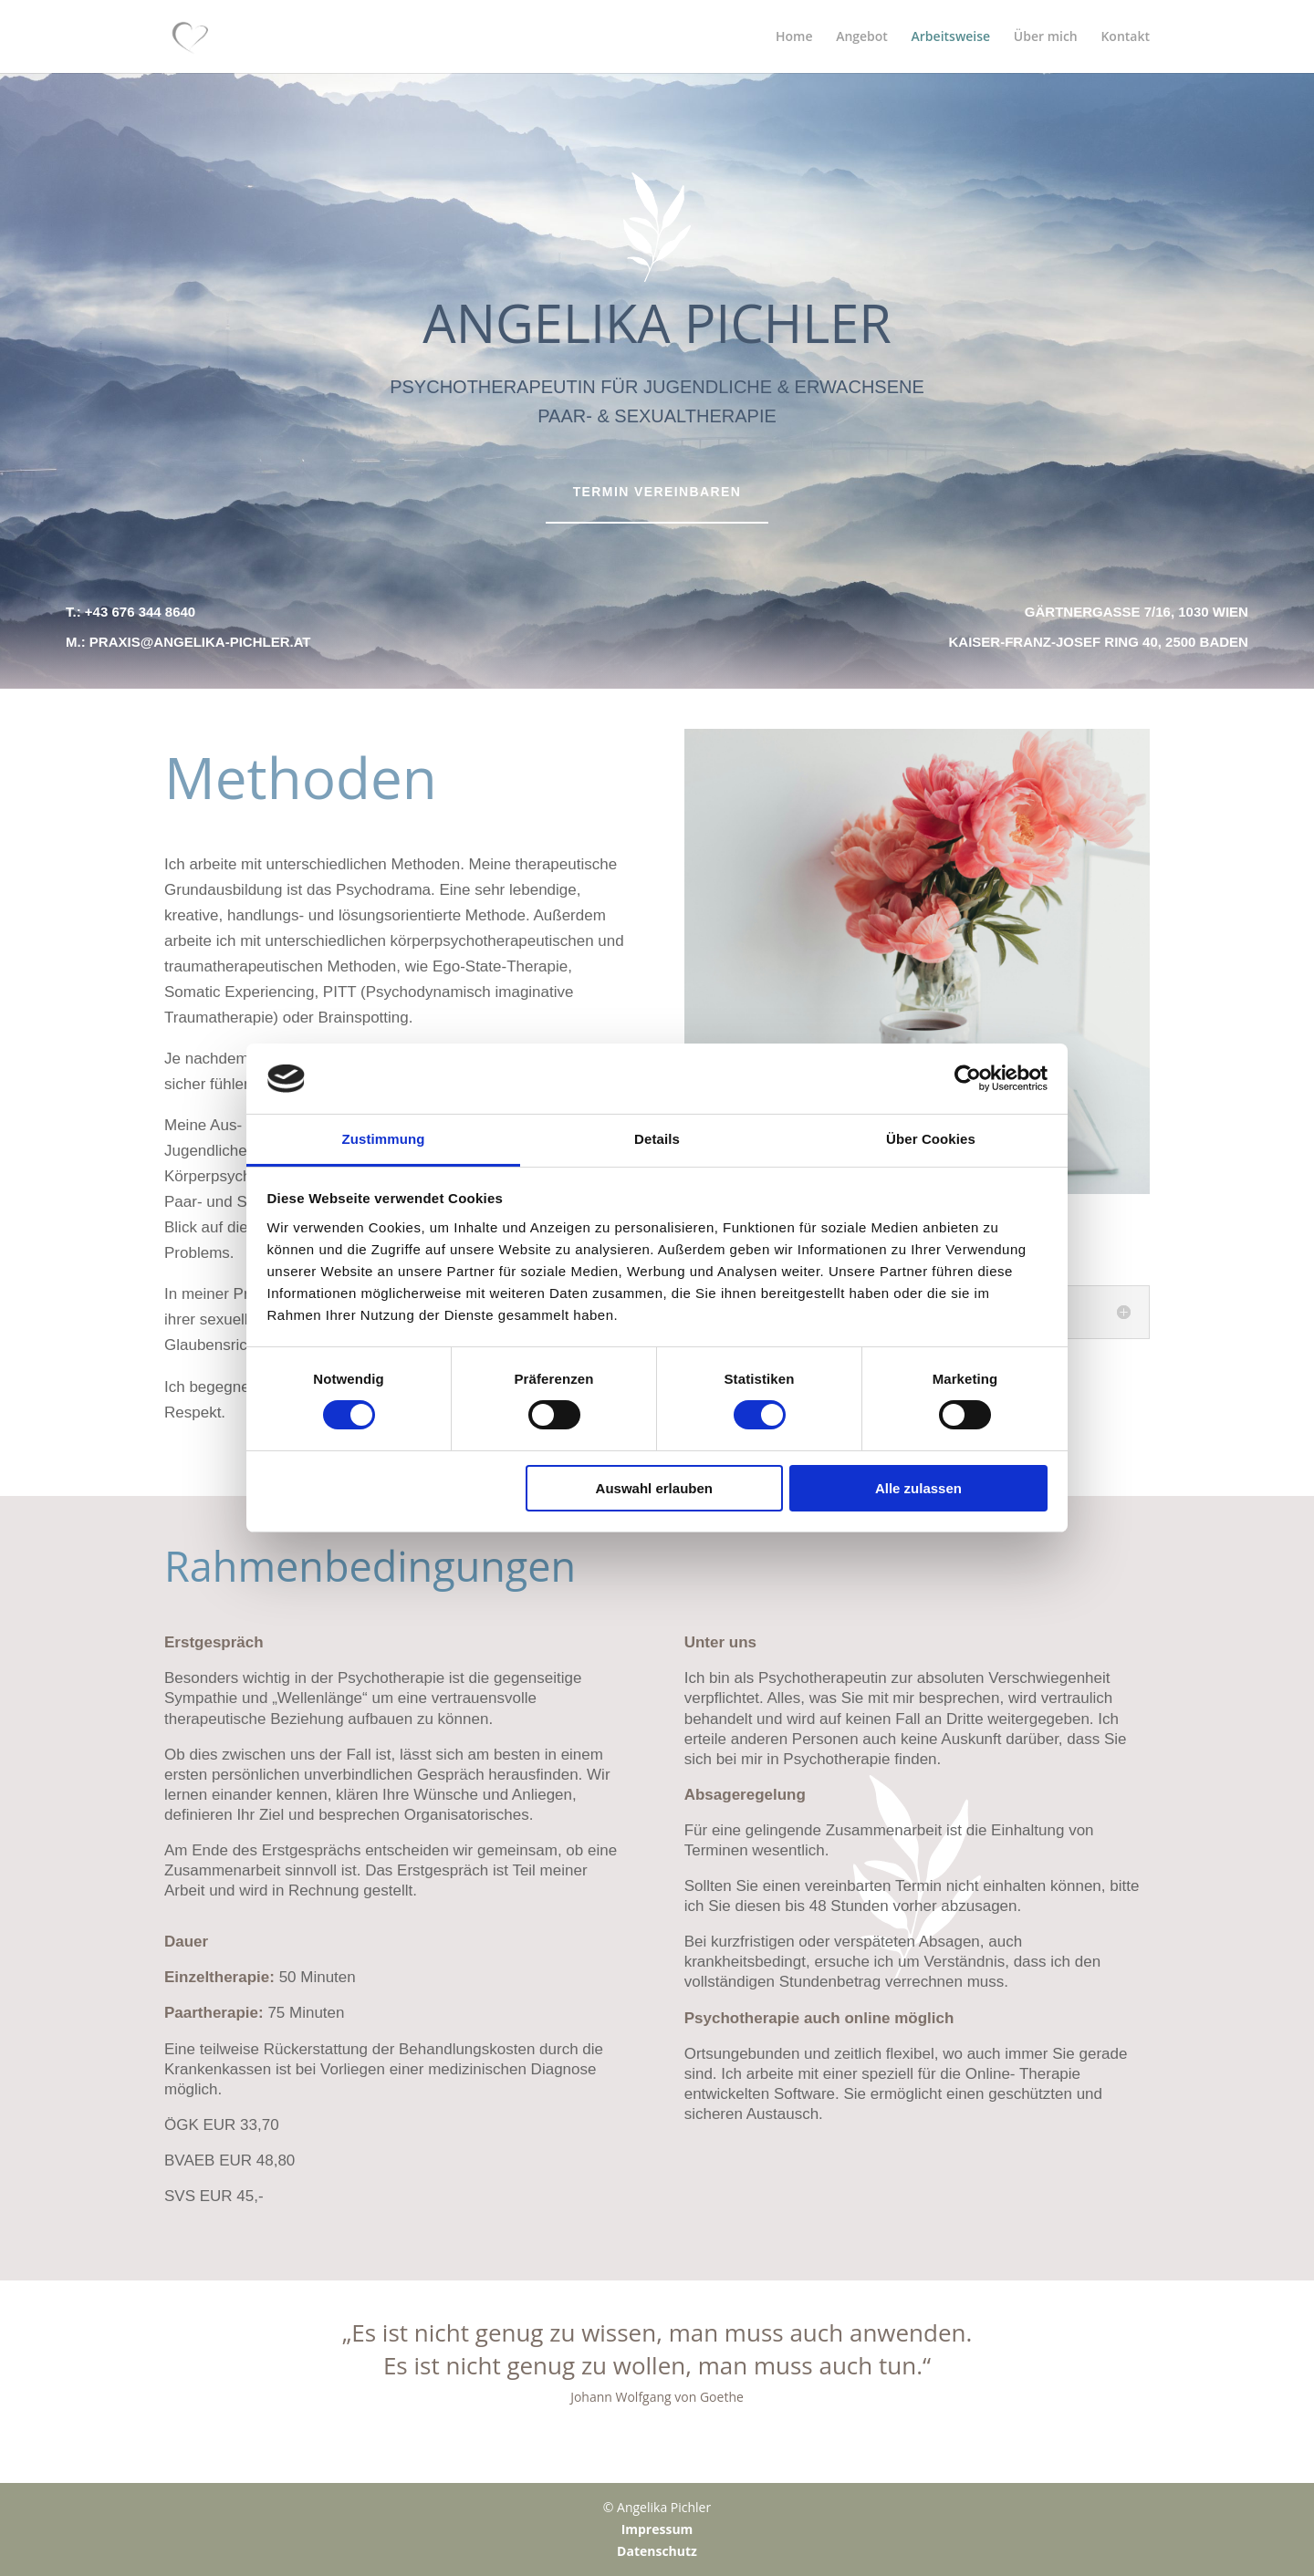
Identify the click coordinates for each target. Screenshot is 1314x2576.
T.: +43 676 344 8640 (130, 611)
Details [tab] (657, 1139)
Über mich (1046, 37)
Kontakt (1125, 37)
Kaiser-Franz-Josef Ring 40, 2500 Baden (1098, 641)
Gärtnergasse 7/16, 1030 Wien (1136, 611)
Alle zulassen (918, 1488)
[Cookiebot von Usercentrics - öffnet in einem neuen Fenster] (968, 1078)
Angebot (862, 37)
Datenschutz (657, 2551)
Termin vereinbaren (657, 491)
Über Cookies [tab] (930, 1139)
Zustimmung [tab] (383, 1139)
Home (794, 37)
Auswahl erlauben (654, 1488)
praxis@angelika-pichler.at (200, 641)
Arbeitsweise (951, 37)
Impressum (657, 2529)
